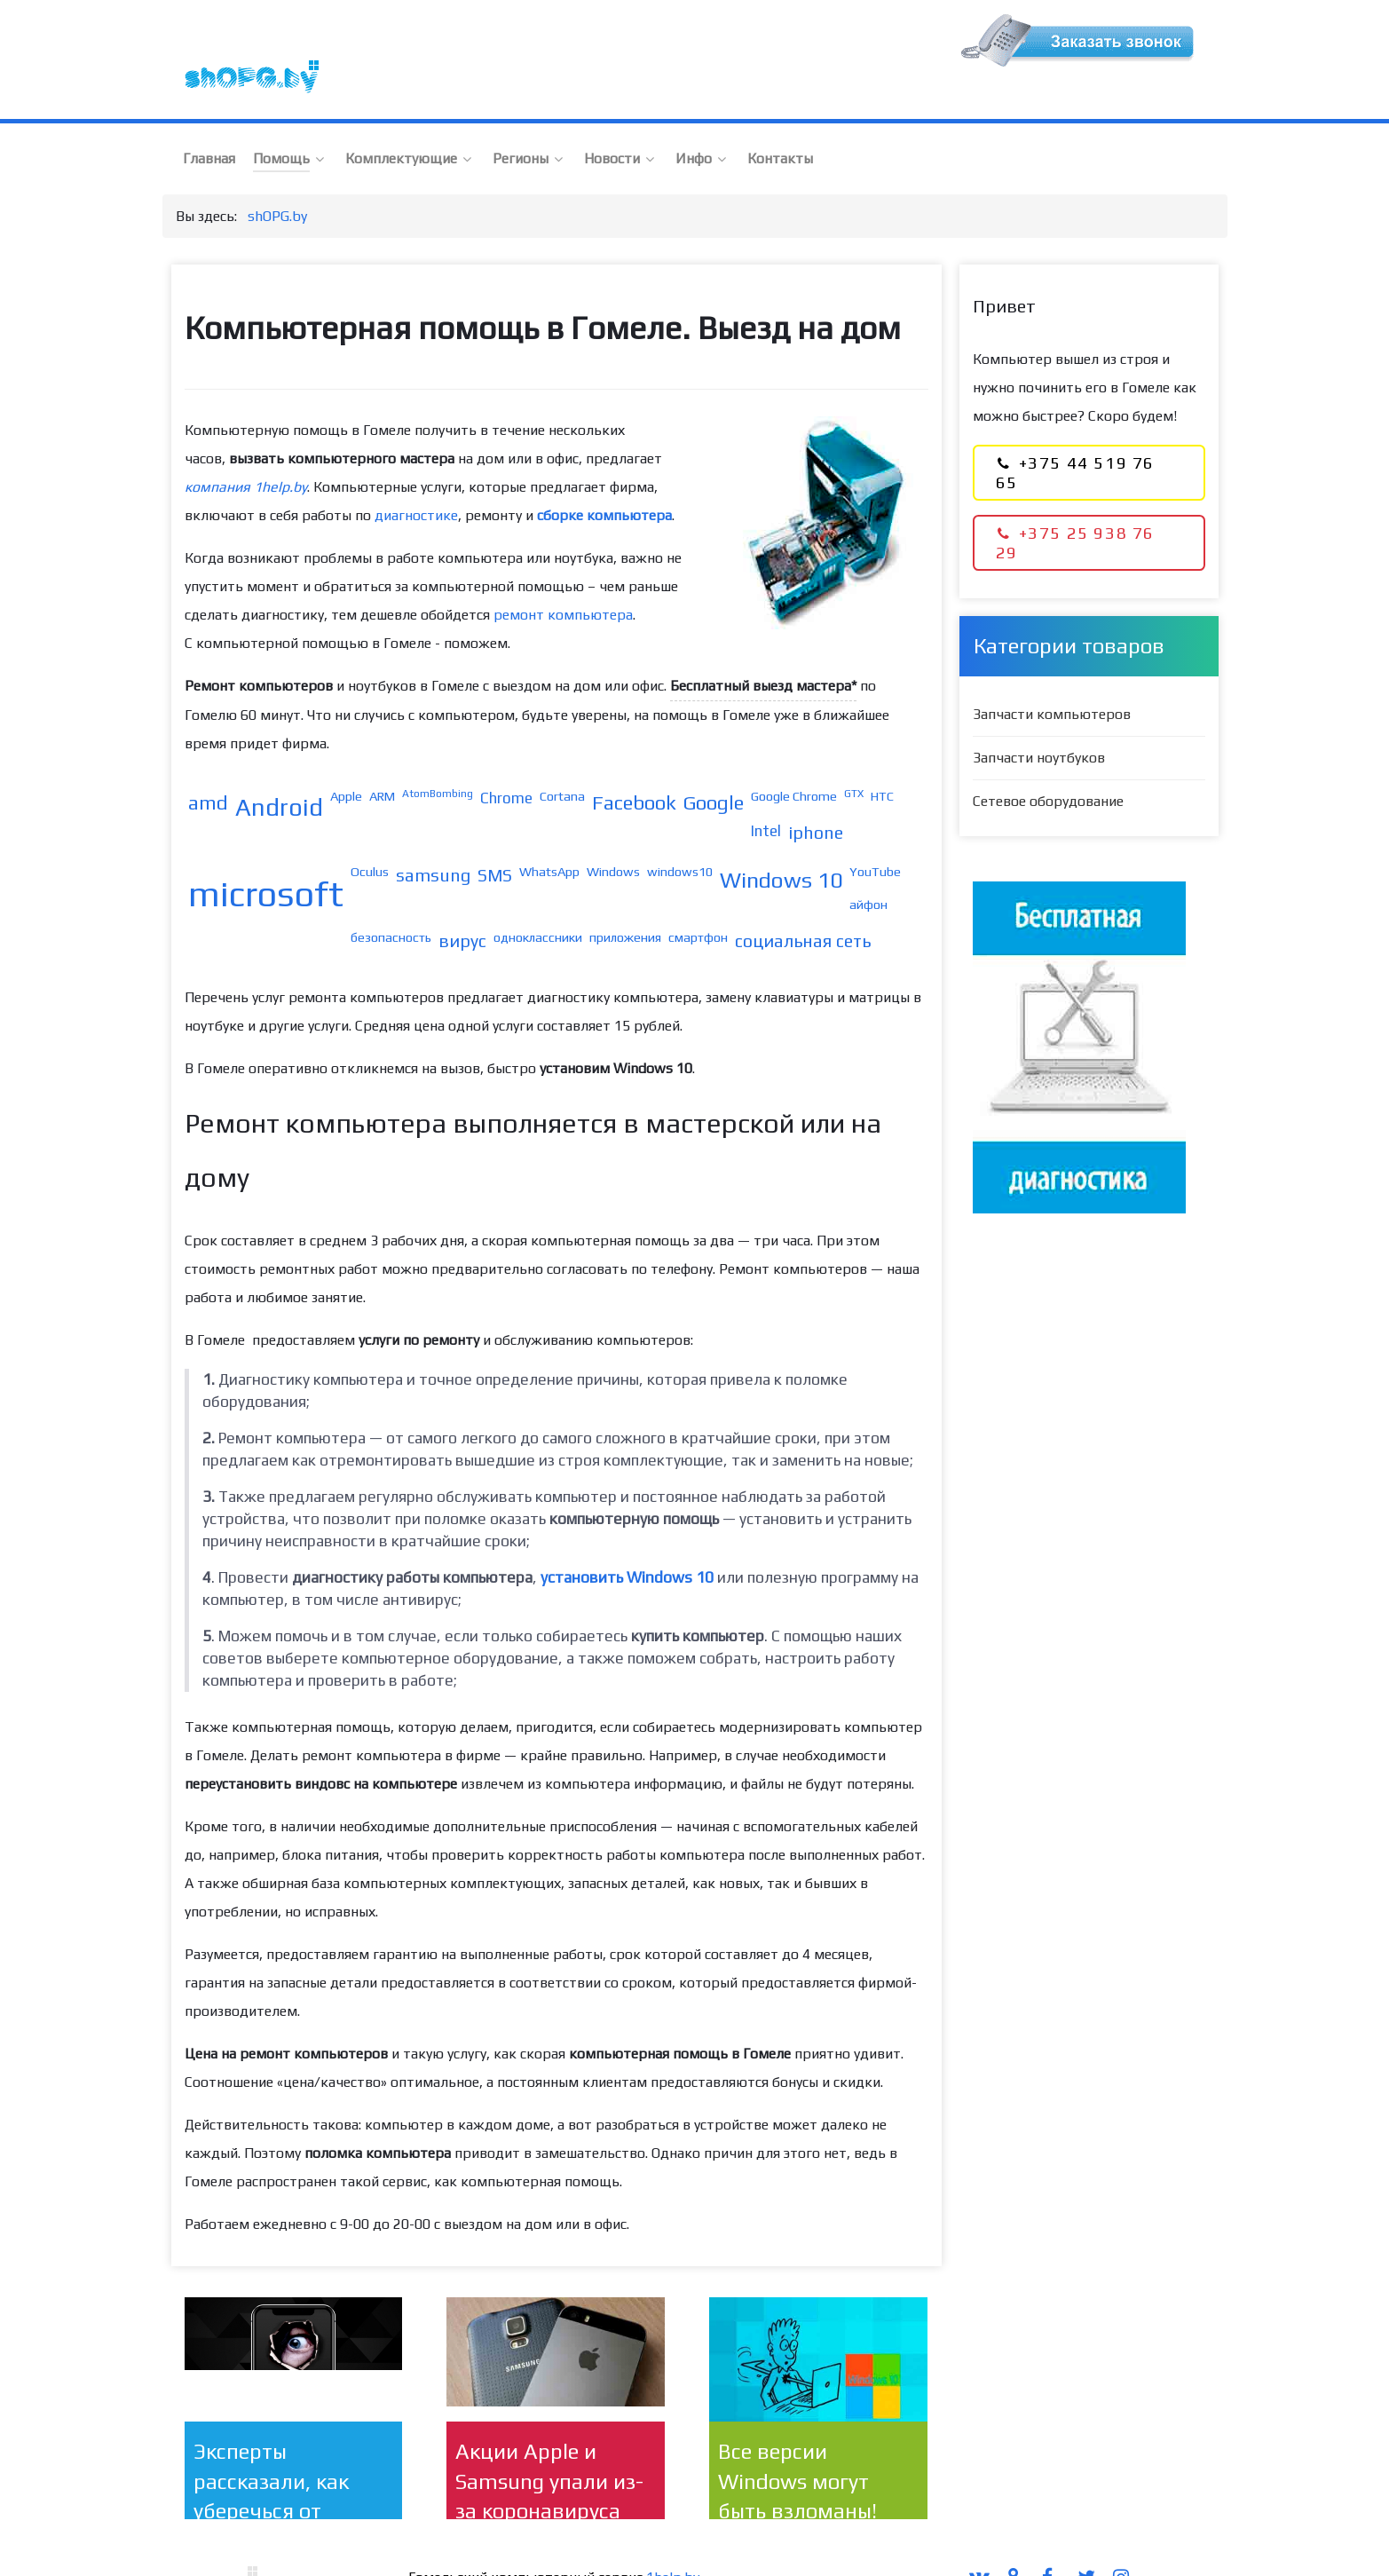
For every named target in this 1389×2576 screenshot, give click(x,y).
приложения (625, 898)
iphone (815, 794)
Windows (613, 833)
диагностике (416, 477)
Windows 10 (781, 841)
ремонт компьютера (563, 576)
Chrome (506, 760)
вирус (462, 903)
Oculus (370, 833)
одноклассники (537, 898)
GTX (854, 755)
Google (713, 764)
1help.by (672, 2539)
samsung (433, 837)
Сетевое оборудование (1048, 763)
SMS (494, 837)
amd (208, 764)
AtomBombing (437, 755)
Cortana (562, 757)
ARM (382, 757)
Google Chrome (794, 757)
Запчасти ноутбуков (1039, 719)
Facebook (634, 764)
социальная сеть (803, 903)
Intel (766, 793)
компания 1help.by (246, 448)
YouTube (875, 833)
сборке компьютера (604, 477)
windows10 (680, 833)
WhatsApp (549, 833)
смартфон (698, 898)
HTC (882, 757)
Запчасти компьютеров (1052, 676)
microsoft (265, 855)
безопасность (391, 898)
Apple (346, 757)
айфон (868, 865)
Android (279, 769)
